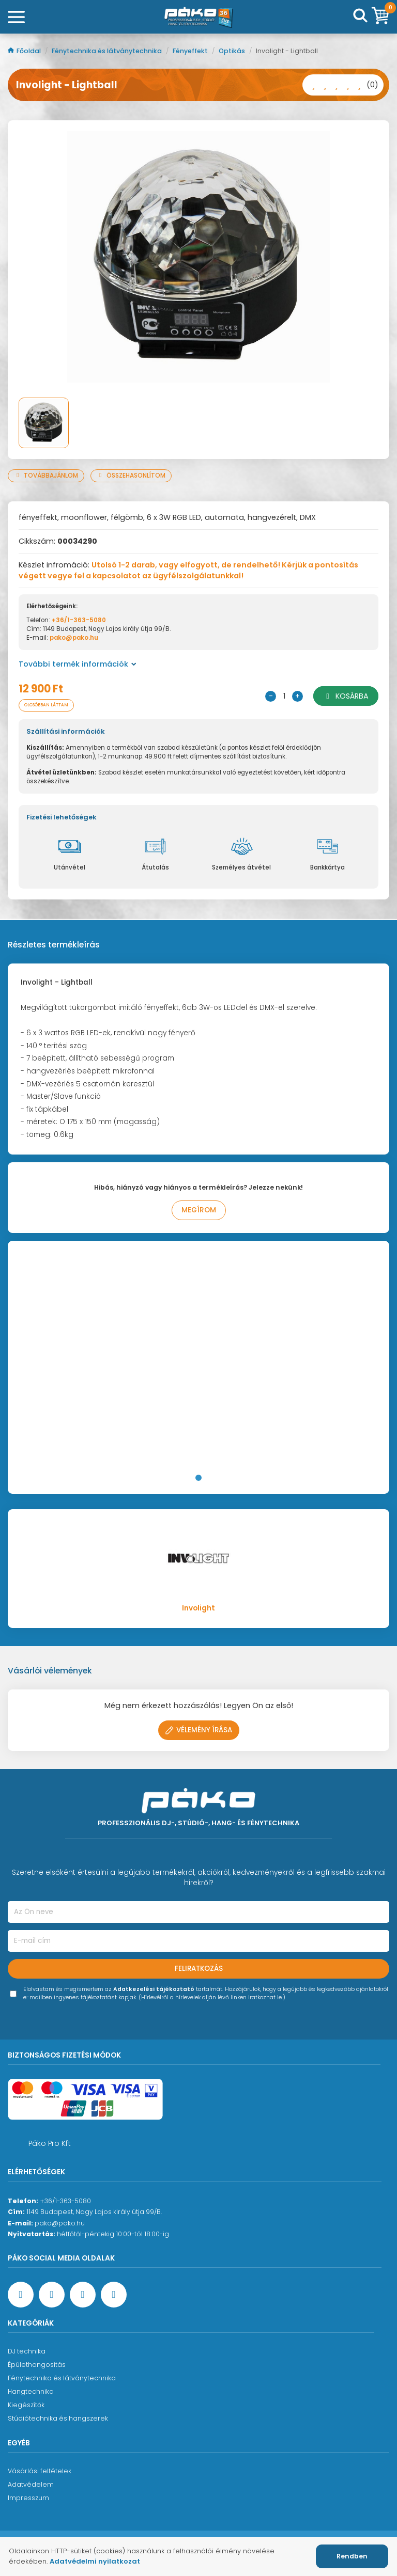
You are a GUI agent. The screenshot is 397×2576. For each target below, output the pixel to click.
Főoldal (25, 50)
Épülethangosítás (37, 2364)
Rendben (352, 2556)
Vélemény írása (198, 1730)
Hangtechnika (31, 2391)
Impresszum (28, 2497)
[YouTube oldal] (52, 2295)
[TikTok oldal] (114, 2295)
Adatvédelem (31, 2484)
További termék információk (77, 664)
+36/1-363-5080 (79, 620)
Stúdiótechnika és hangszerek (58, 2418)
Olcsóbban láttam (46, 705)
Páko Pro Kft (49, 2143)
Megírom (198, 1210)
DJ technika (26, 2351)
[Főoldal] (198, 17)
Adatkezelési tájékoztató (153, 1989)
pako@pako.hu (74, 638)
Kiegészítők (26, 2404)
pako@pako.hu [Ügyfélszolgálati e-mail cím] (60, 2223)
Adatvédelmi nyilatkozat (95, 2561)
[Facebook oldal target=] (21, 2295)
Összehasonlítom (131, 475)
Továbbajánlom (46, 475)
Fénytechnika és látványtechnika (107, 50)
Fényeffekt (191, 50)
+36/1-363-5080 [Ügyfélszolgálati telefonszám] (65, 2200)
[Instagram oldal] (83, 2295)
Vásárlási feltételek (39, 2471)
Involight (198, 1608)
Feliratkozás (199, 1968)
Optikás (233, 50)
